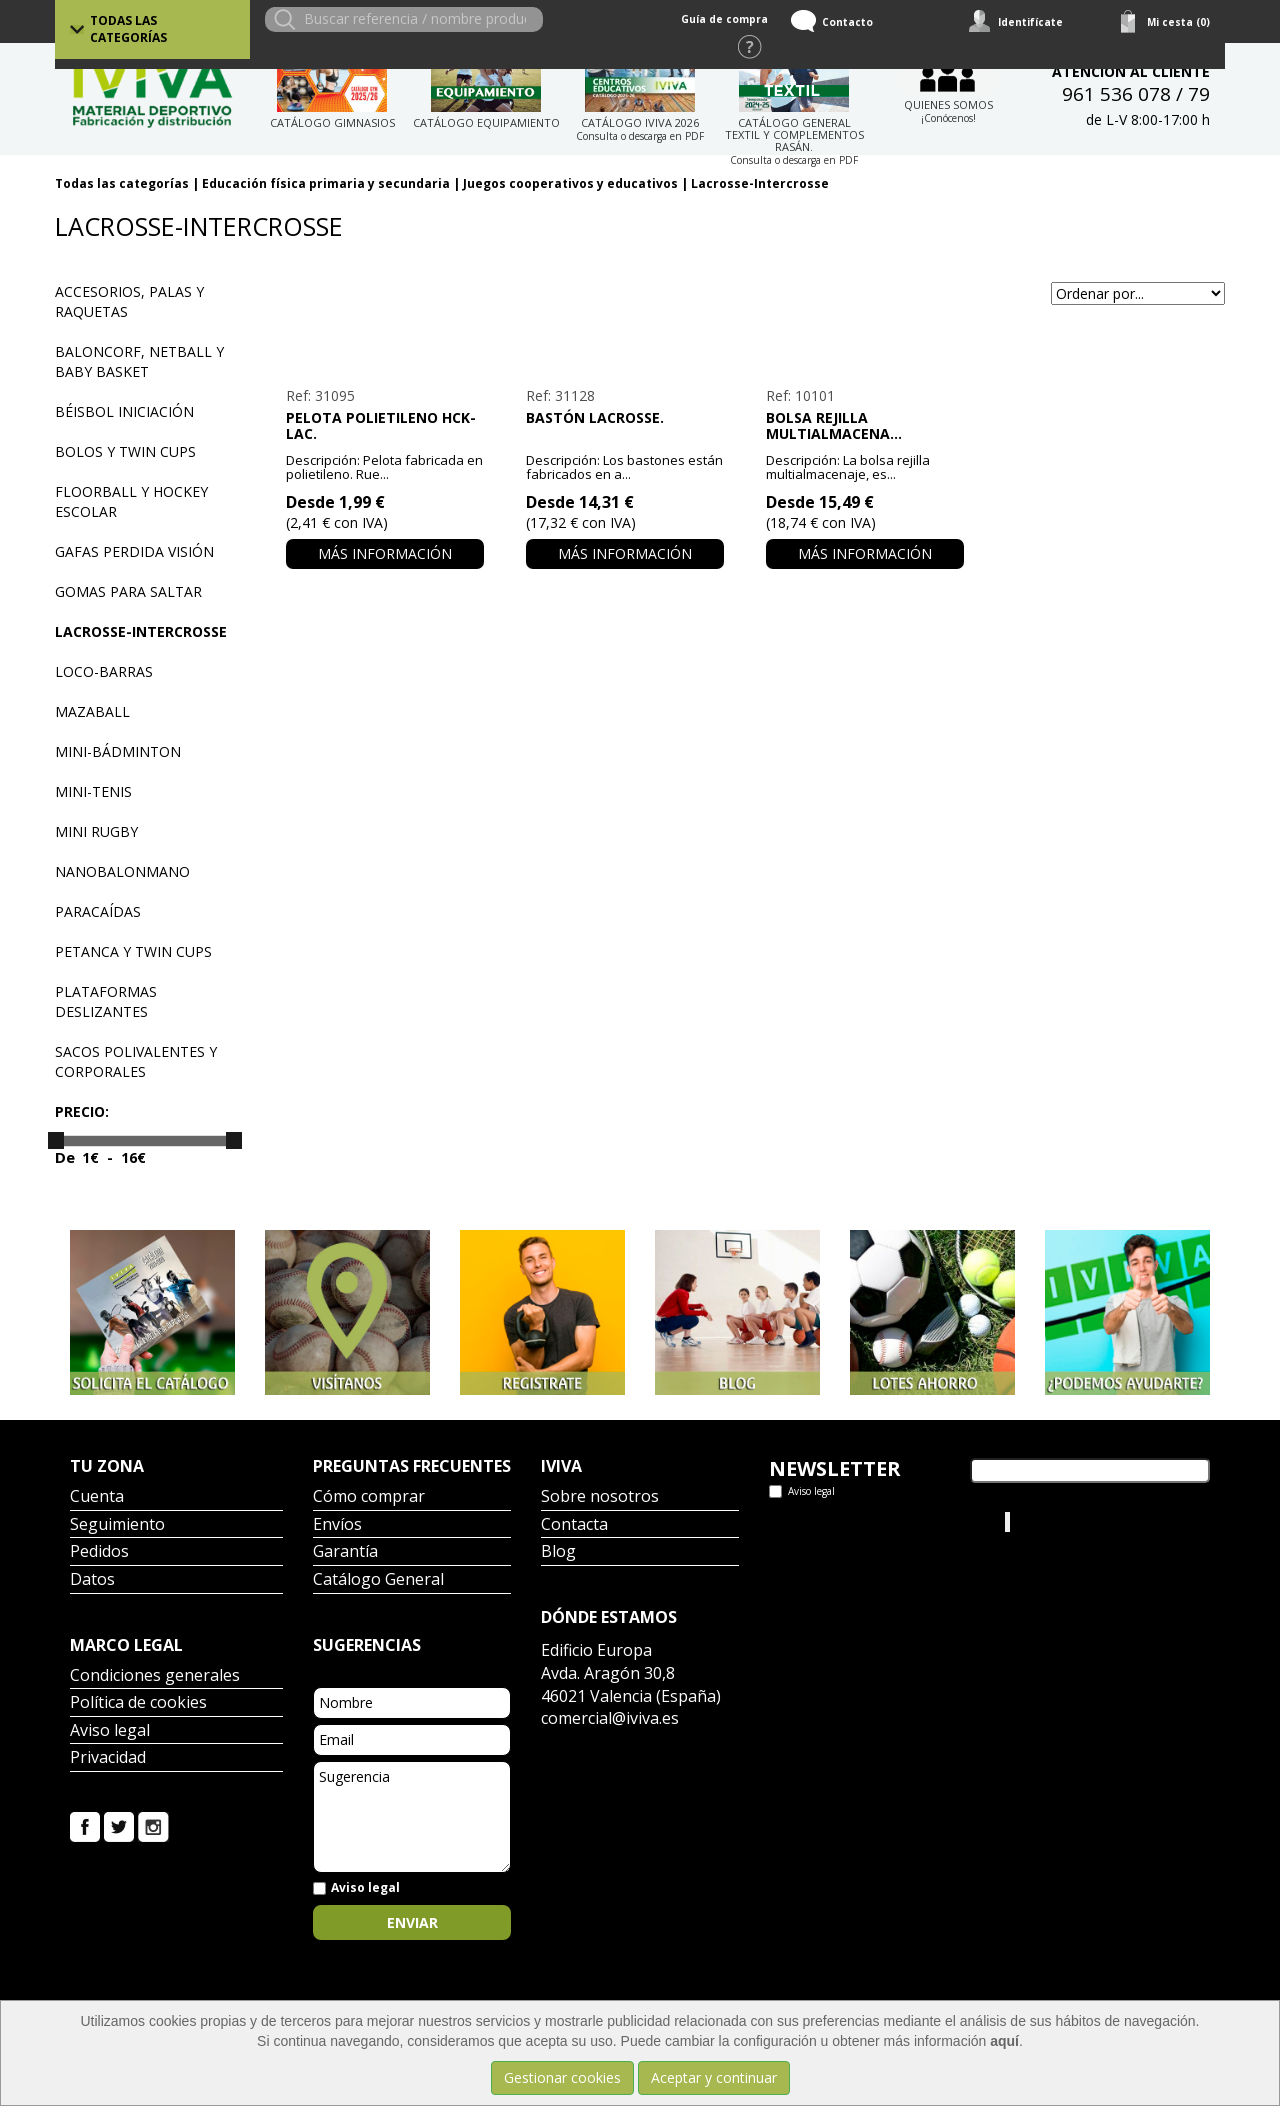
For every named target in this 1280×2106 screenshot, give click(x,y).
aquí (1004, 2041)
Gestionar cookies (562, 2077)
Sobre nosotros (600, 1497)
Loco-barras (104, 671)
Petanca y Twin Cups (133, 951)
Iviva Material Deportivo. (1089, 1521)
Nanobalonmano (122, 871)
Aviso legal (110, 1731)
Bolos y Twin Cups (125, 451)
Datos (92, 1580)
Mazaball (92, 711)
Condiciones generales (155, 1676)
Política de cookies (138, 1703)
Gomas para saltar (128, 591)
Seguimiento (117, 1525)
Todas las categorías (128, 29)
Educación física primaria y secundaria (326, 183)
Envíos (337, 1525)
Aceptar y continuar (714, 2077)
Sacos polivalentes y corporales (136, 1061)
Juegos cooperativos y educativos (570, 183)
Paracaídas (98, 911)
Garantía (345, 1552)
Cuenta (97, 1497)
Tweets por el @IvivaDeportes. (868, 1521)
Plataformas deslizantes (106, 1001)
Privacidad (108, 1758)
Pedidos (99, 1552)
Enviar (412, 1922)
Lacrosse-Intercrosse (760, 183)
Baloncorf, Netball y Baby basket (139, 361)
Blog (558, 1552)
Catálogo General (378, 1580)
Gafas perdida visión (134, 551)
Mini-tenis (93, 791)
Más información (385, 553)
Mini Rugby (96, 831)
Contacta (574, 1525)
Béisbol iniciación (124, 411)
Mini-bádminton (118, 751)
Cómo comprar (369, 1497)
